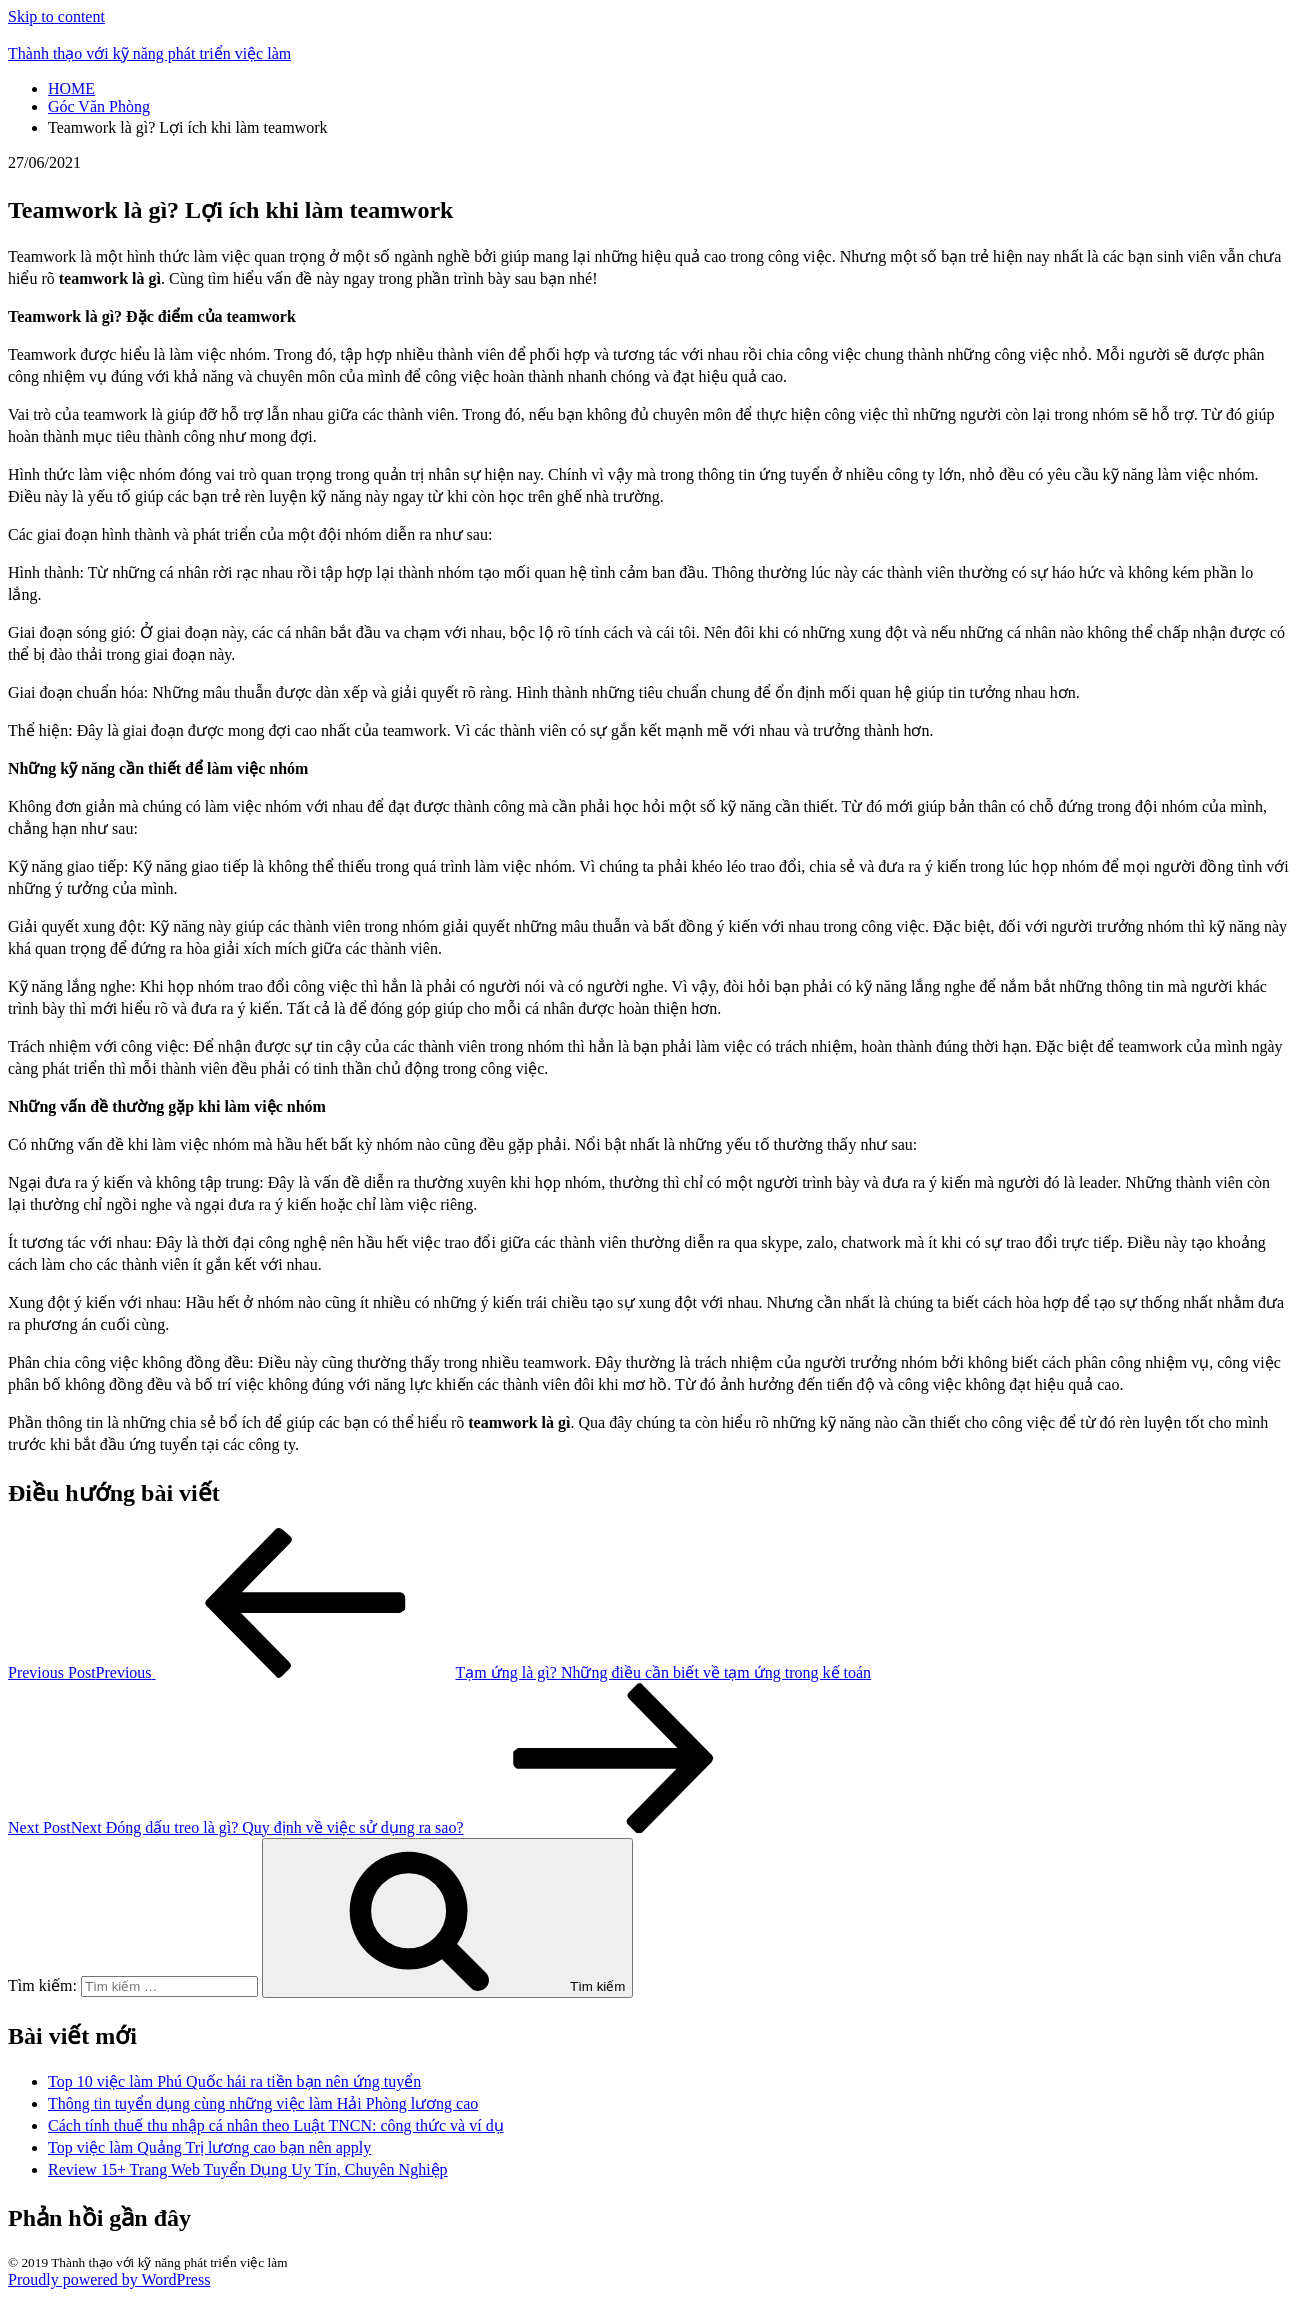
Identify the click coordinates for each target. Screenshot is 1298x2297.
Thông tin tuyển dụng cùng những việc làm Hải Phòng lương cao (263, 2103)
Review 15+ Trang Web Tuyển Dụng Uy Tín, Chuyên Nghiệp (248, 2169)
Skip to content (56, 16)
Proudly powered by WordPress (109, 2279)
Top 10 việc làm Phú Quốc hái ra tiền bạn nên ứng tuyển (234, 2081)
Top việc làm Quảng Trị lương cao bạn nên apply (209, 2147)
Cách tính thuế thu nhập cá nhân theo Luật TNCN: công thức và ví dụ (276, 2125)
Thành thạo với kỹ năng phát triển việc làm (149, 53)
